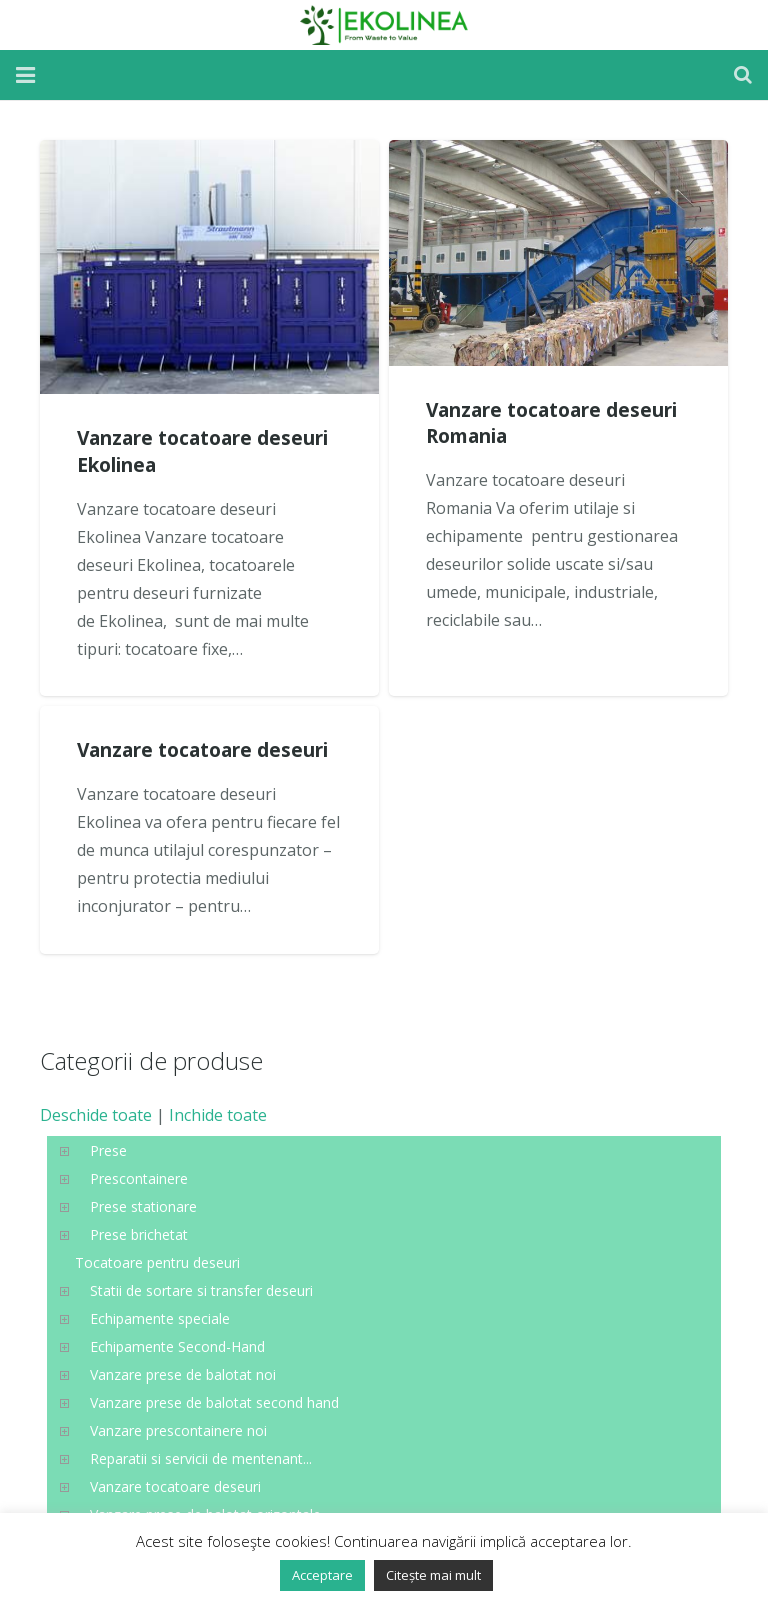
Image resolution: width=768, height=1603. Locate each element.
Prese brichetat (139, 1234)
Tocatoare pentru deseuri (157, 1262)
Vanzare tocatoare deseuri (202, 749)
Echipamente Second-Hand (177, 1346)
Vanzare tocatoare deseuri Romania (551, 423)
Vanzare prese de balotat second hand (214, 1402)
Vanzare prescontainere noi (178, 1430)
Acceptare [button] (322, 1575)
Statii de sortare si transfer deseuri (201, 1290)
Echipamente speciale (160, 1318)
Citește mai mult (433, 1575)
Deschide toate (96, 1115)
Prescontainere (139, 1178)
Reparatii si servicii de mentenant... (201, 1458)
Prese (108, 1150)
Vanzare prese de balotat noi (183, 1374)
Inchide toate (218, 1115)
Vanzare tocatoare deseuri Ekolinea (202, 451)
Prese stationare (143, 1206)
